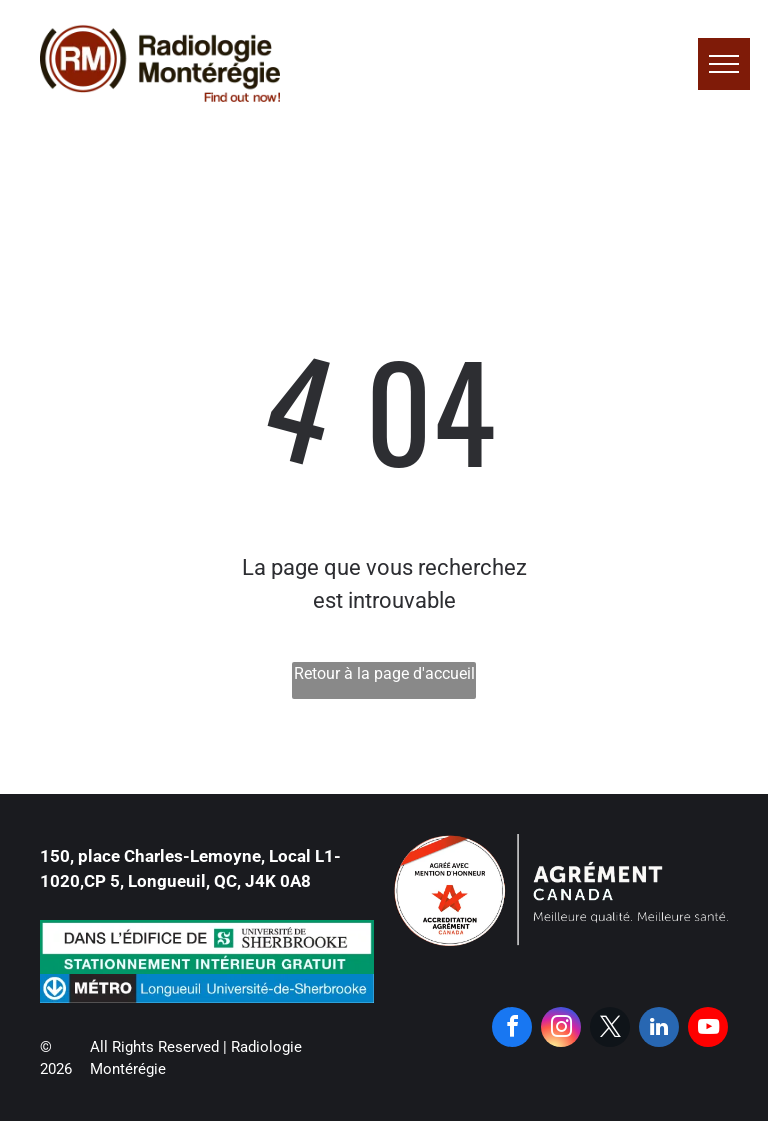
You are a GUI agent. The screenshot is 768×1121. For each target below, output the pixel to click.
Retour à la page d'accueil (384, 673)
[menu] (724, 64)
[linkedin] (659, 1029)
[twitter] (610, 1029)
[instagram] (561, 1029)
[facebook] (512, 1029)
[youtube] (708, 1029)
